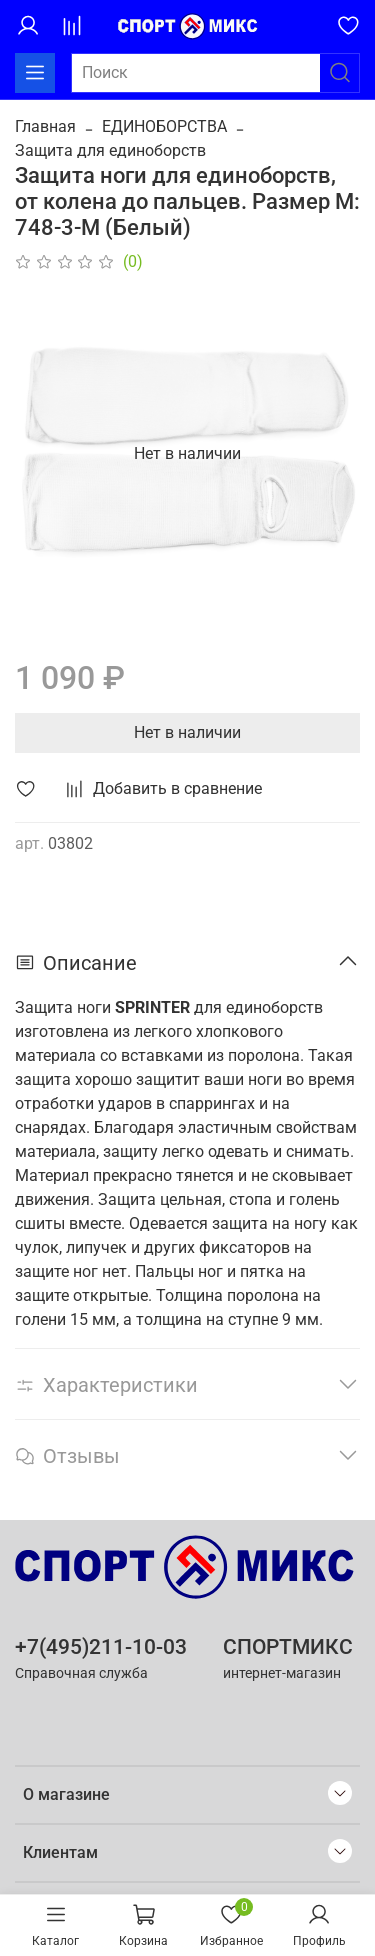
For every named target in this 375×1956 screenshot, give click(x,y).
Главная (45, 126)
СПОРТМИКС (288, 1647)
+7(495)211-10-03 (101, 1647)
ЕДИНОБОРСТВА (164, 126)
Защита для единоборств (110, 150)
